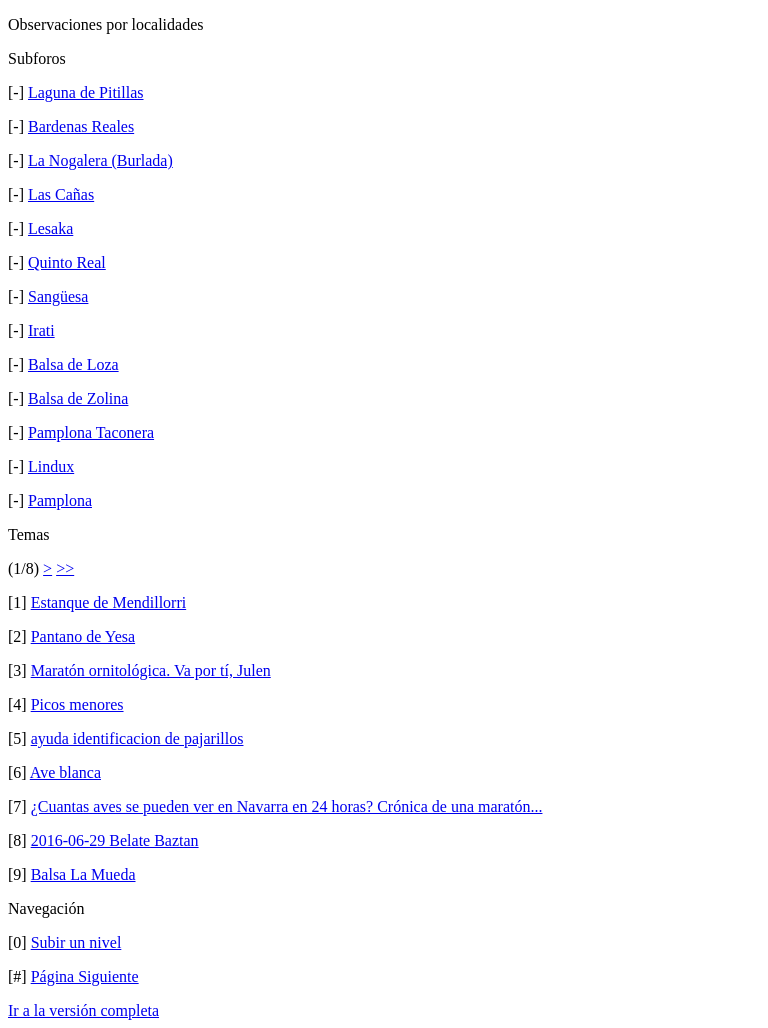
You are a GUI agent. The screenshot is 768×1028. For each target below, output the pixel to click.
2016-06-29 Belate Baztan (115, 840)
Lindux (51, 466)
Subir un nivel (76, 942)
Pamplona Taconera (91, 432)
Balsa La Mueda (83, 874)
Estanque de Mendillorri (109, 602)
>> (65, 568)
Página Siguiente (85, 976)
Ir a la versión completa (83, 1010)
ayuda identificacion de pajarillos (137, 738)
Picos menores (77, 704)
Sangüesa (58, 296)
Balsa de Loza (73, 364)
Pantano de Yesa (83, 636)
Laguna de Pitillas (86, 92)
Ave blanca (65, 772)
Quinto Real (67, 262)
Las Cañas (61, 194)
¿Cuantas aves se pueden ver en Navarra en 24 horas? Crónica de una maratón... (287, 806)
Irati (41, 330)
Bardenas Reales (81, 126)
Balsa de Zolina (78, 398)
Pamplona (60, 500)
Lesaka (50, 228)
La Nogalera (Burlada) (100, 160)
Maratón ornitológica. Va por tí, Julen (151, 670)
